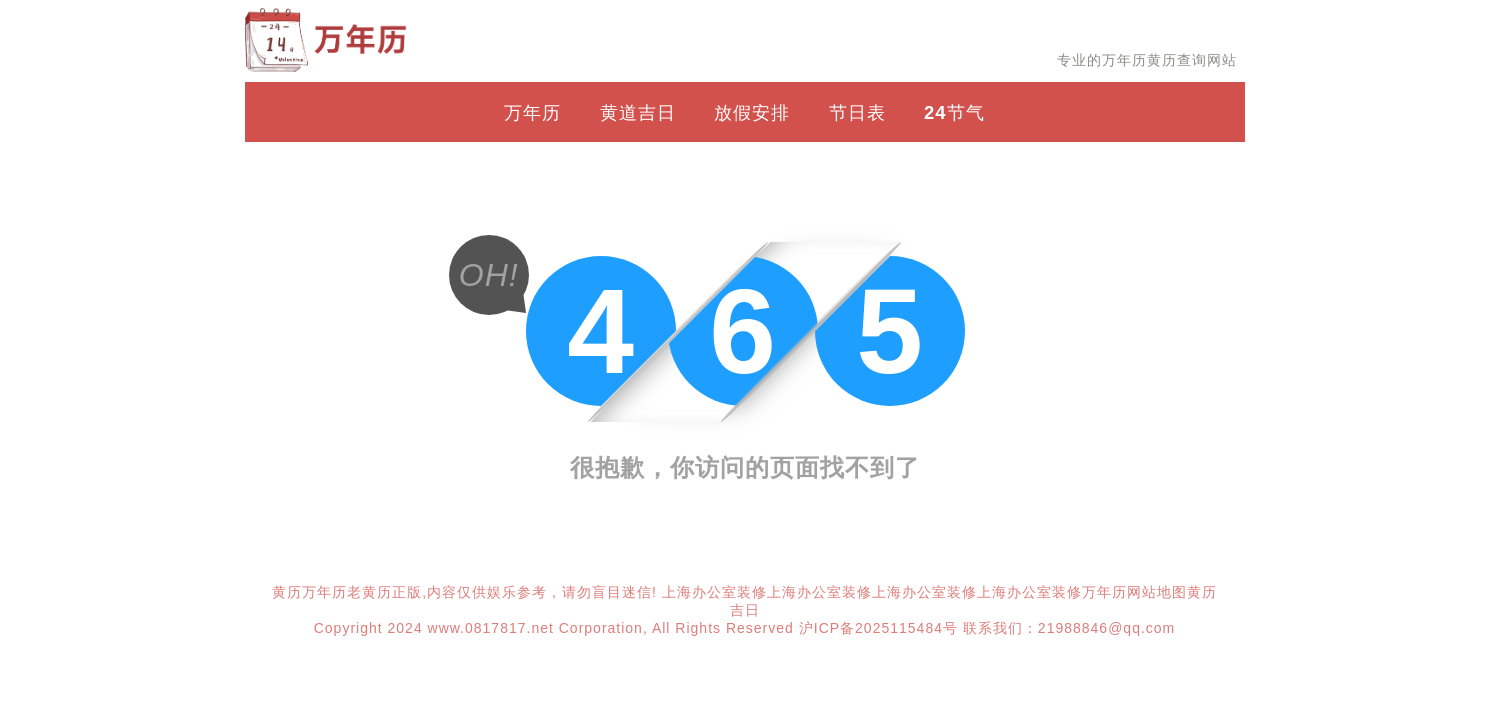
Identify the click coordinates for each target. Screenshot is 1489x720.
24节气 (954, 112)
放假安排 (752, 112)
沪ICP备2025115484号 (878, 628)
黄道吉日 (638, 112)
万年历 (532, 112)
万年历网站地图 (1134, 592)
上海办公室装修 (714, 592)
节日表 (857, 112)
